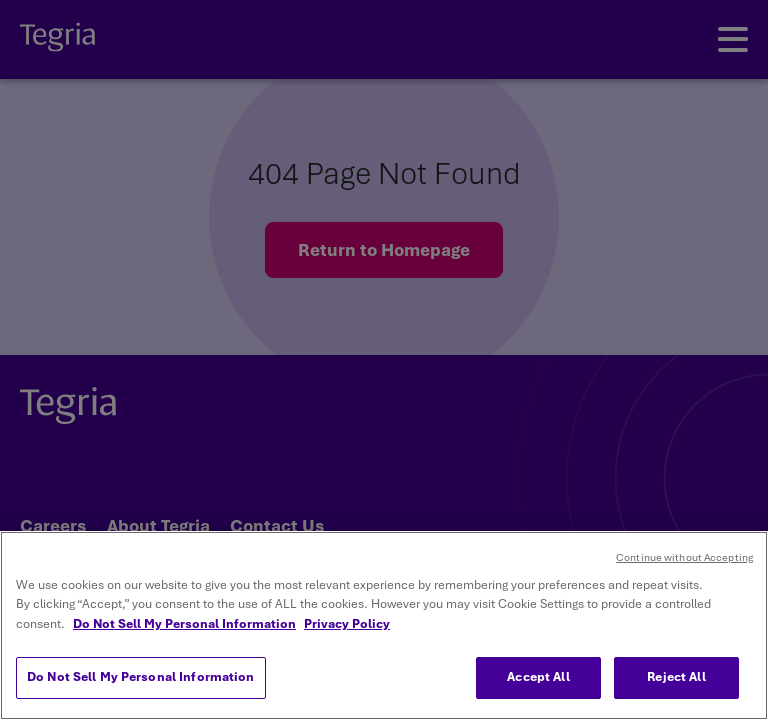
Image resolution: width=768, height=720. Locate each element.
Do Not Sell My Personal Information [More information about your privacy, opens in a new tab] (184, 624)
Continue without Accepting (684, 557)
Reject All (676, 677)
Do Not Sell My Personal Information (141, 677)
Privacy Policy (347, 624)
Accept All (538, 677)
